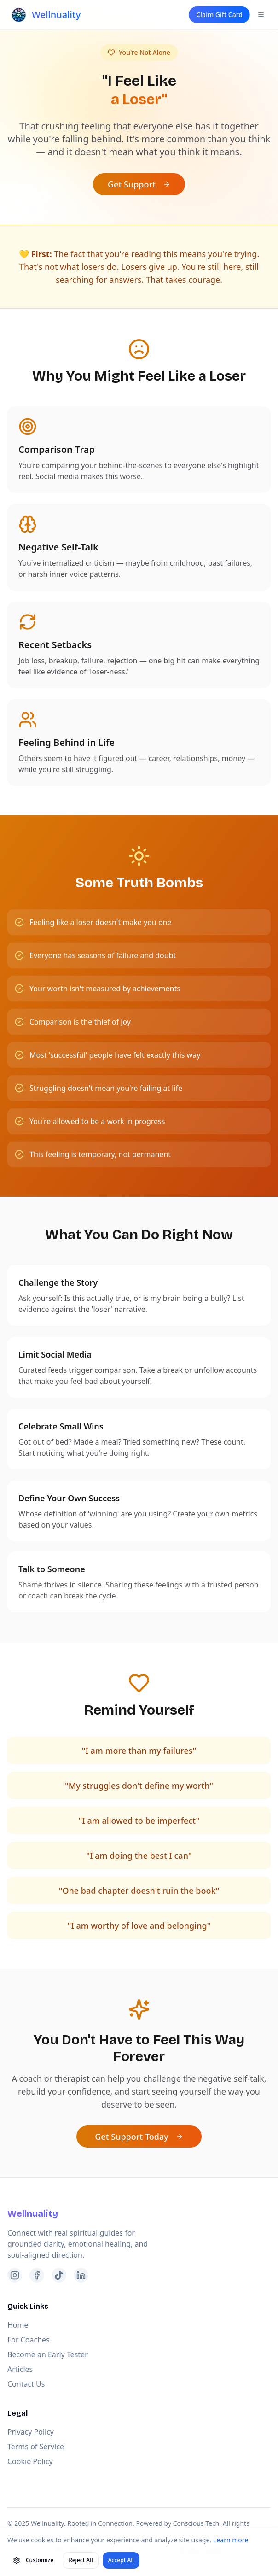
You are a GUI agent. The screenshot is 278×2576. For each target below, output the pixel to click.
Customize (33, 2560)
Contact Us (26, 2384)
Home (18, 2325)
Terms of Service (35, 2446)
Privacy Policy (30, 2432)
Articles (20, 2369)
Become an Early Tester (47, 2354)
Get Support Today (139, 2136)
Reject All (81, 2560)
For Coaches (28, 2340)
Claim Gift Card (219, 14)
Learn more (230, 2539)
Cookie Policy (30, 2461)
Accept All (121, 2560)
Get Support (139, 184)
